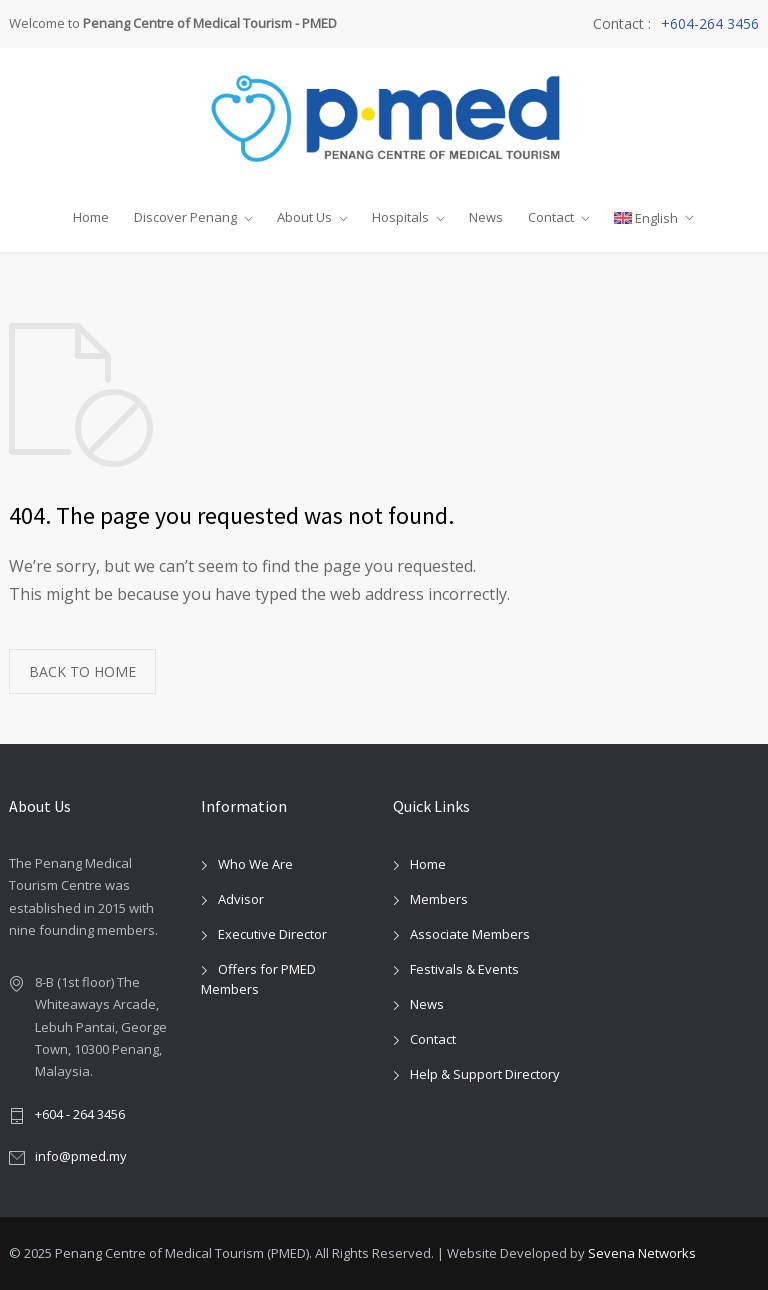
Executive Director (272, 934)
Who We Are (255, 864)
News (486, 217)
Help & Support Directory (485, 1074)
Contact (551, 217)
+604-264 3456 (710, 24)
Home (91, 217)
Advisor (241, 899)
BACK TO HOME (82, 671)
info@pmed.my (81, 1156)
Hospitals (400, 217)
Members (439, 899)
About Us (304, 217)
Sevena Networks (642, 1253)
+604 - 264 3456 (80, 1114)
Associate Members (470, 934)
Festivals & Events (464, 969)
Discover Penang (185, 217)
